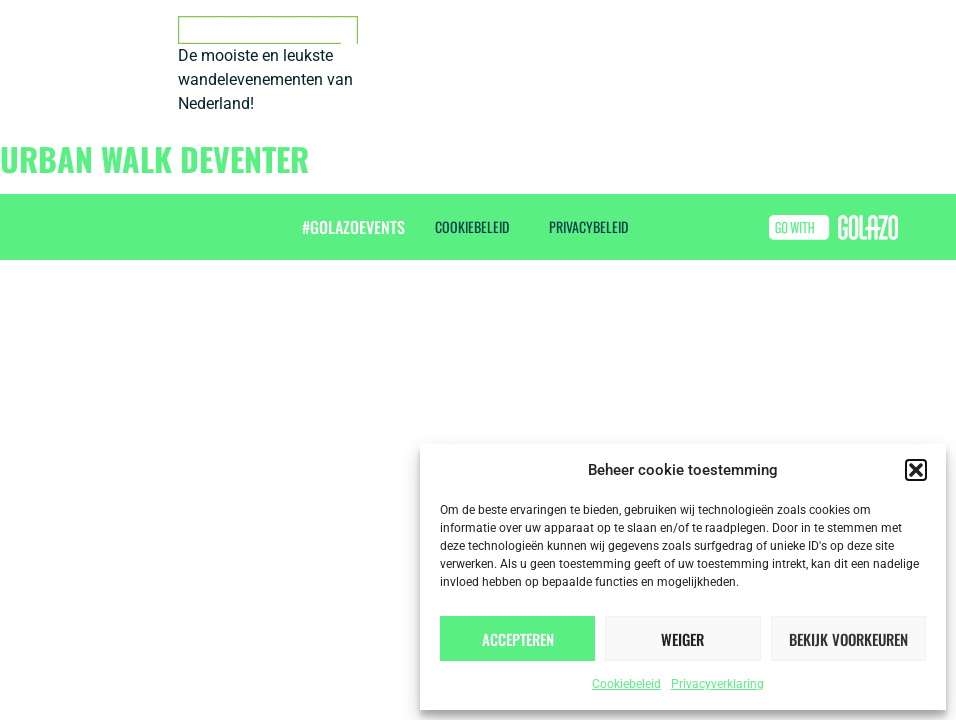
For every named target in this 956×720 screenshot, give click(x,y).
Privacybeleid (588, 226)
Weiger (682, 639)
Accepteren (518, 639)
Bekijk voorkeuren (848, 639)
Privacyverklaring (717, 684)
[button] (916, 470)
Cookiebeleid (626, 684)
